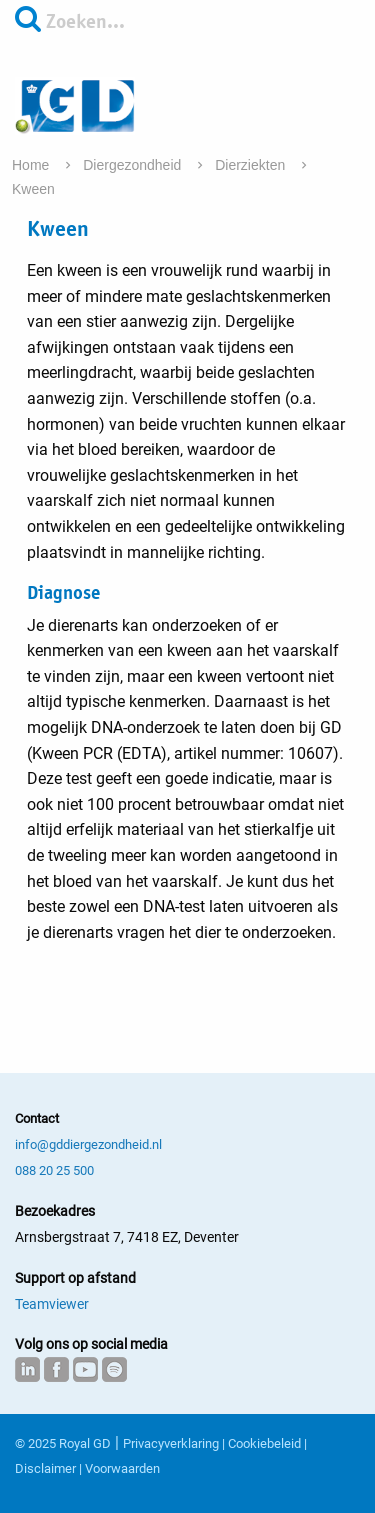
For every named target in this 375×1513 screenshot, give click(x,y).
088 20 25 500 (54, 1170)
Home (32, 165)
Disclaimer (45, 1468)
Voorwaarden (122, 1468)
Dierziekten (252, 165)
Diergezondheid (134, 165)
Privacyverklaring (171, 1443)
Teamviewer (52, 1304)
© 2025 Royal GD (63, 1443)
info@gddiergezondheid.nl (88, 1144)
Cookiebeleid (264, 1443)
